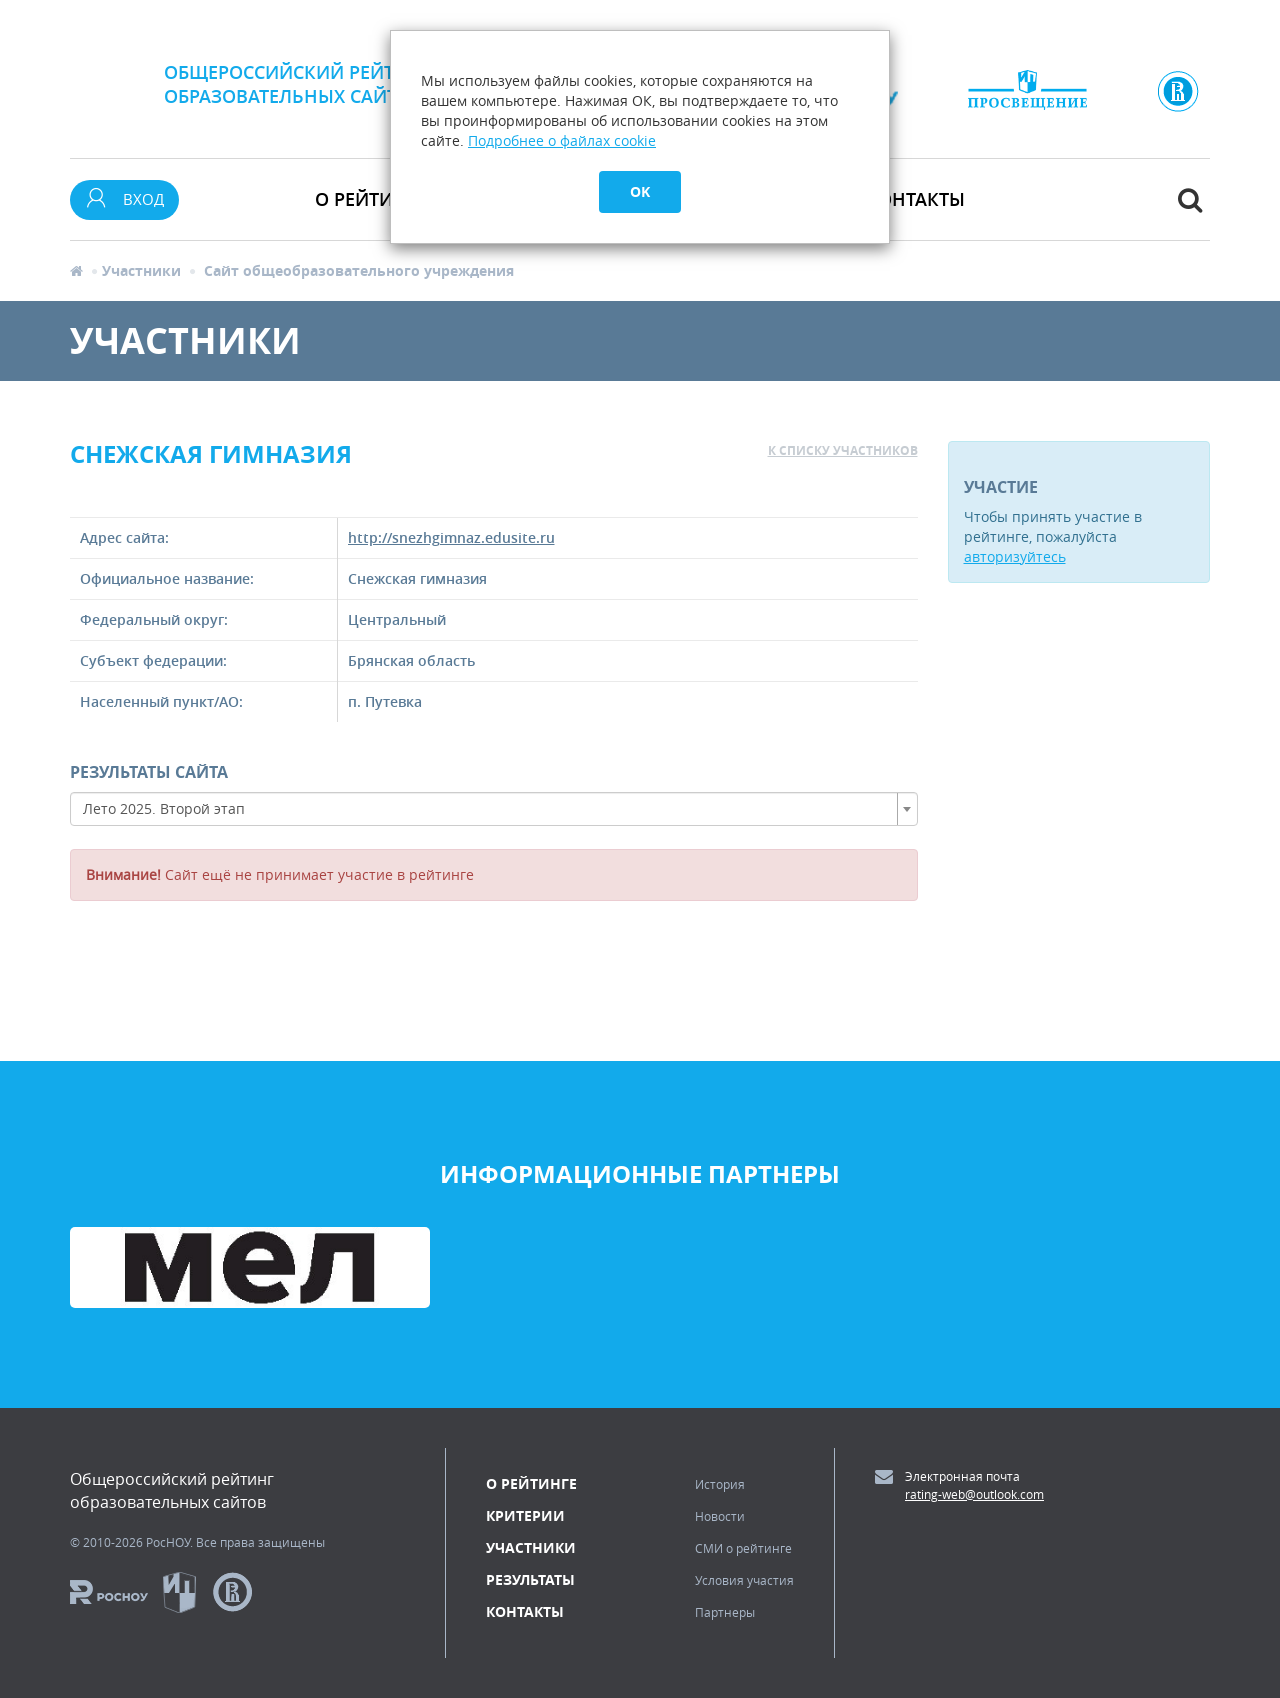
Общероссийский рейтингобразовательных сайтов (298, 84)
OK (640, 191)
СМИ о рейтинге (743, 1548)
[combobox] (494, 809)
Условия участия (744, 1580)
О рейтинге (531, 1483)
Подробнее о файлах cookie (562, 140)
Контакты (915, 199)
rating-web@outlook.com (974, 1494)
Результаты (530, 1579)
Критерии (525, 1515)
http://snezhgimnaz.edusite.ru (451, 537)
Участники (141, 270)
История (720, 1484)
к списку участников (843, 450)
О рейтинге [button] (371, 199)
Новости (720, 1516)
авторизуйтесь (1015, 556)
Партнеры (725, 1612)
